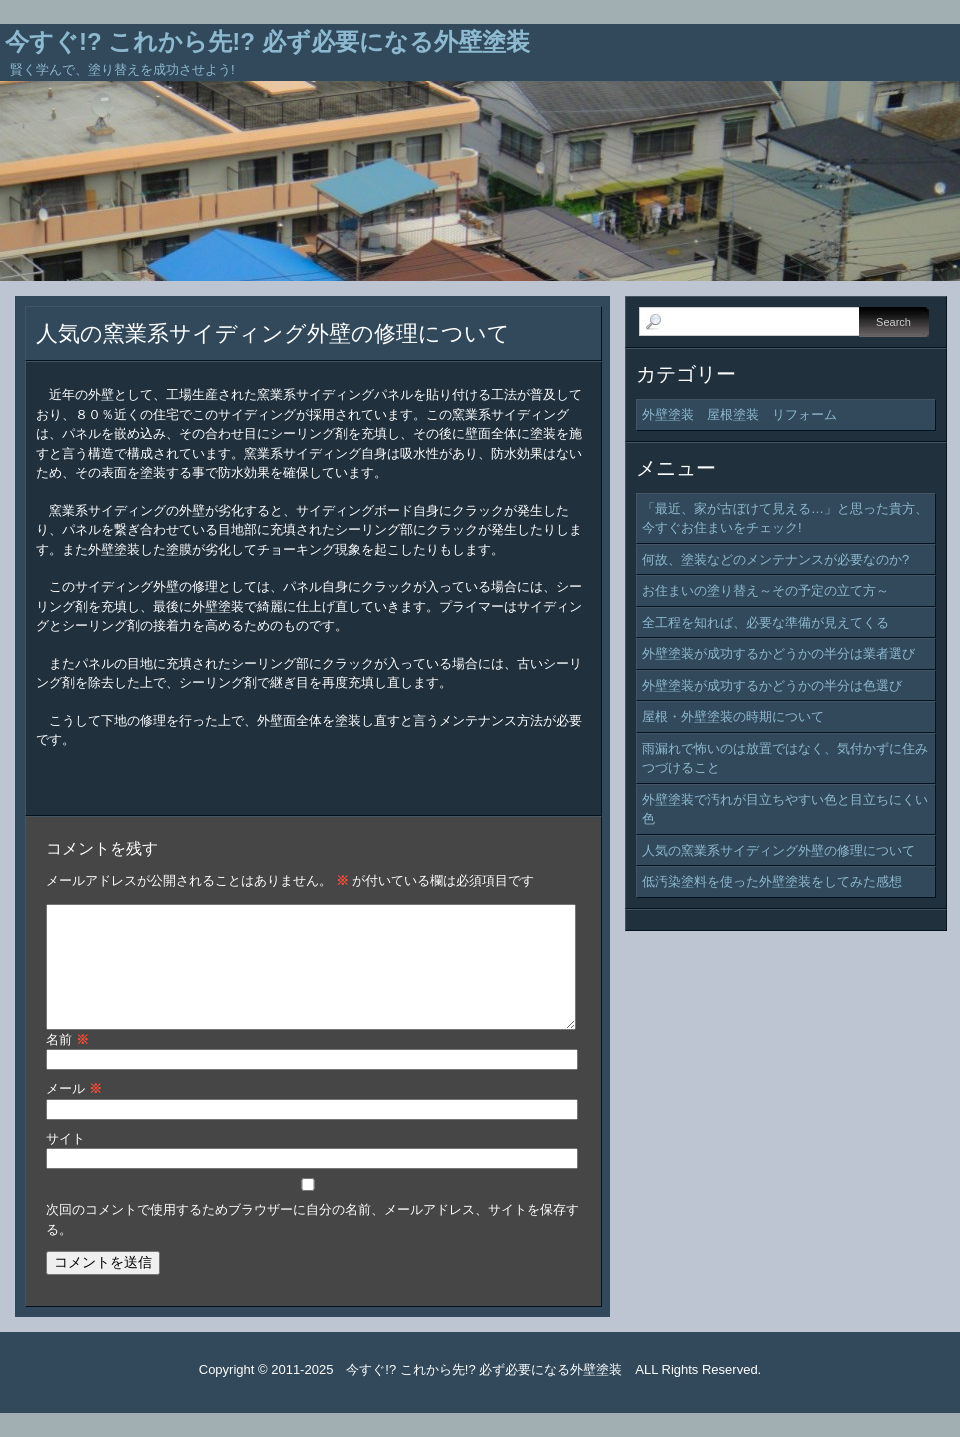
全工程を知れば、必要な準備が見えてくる (765, 622)
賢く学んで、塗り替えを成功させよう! (122, 69)
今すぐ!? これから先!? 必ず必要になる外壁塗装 (267, 41)
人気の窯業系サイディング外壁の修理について (273, 333)
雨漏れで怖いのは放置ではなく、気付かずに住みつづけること (785, 758)
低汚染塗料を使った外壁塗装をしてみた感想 (772, 881)
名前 (67, 1063)
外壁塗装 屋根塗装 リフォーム (739, 414)
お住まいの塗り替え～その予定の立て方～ (765, 590)
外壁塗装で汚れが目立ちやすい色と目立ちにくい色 (785, 809)
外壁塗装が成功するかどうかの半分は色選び (772, 685)
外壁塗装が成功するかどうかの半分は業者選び (778, 653)
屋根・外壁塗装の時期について (733, 716)
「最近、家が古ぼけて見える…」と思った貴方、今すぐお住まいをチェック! (785, 518)
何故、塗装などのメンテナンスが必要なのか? (775, 559)
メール (74, 1112)
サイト (65, 1162)
